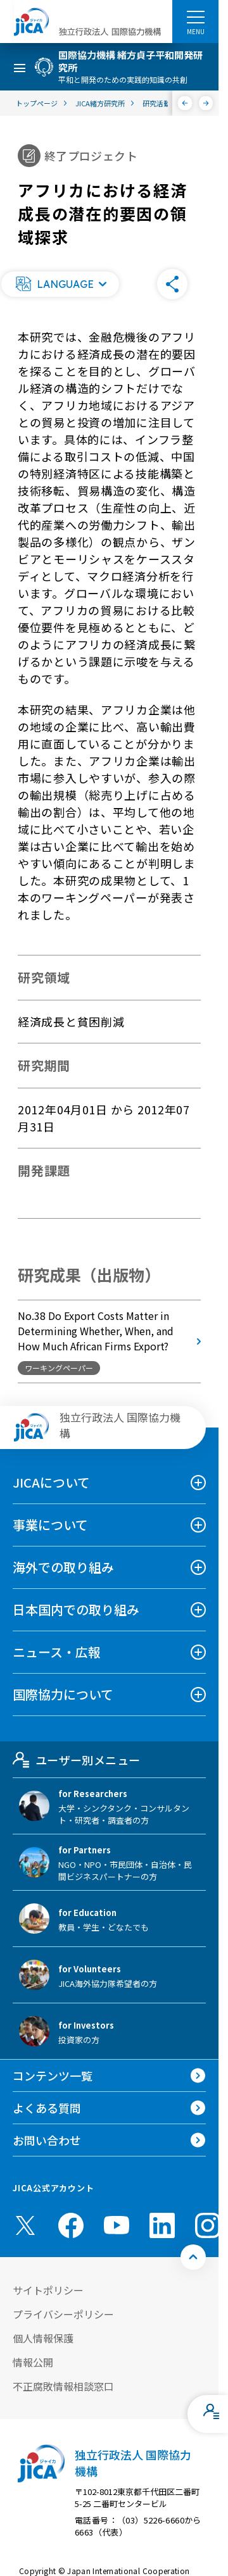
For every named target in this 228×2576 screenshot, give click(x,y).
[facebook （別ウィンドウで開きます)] (71, 2225)
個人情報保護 (43, 2338)
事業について (50, 1524)
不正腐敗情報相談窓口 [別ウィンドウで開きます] (63, 2386)
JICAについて (51, 1482)
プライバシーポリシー (63, 2314)
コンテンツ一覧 (52, 2075)
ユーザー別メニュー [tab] (76, 1760)
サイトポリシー (48, 2290)
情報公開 (33, 2362)
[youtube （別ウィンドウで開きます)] (116, 2225)
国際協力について (63, 1694)
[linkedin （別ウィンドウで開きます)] (162, 2225)
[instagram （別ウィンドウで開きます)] (207, 2225)
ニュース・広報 (57, 1652)
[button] (60, 284)
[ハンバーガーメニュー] (195, 16)
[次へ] (206, 103)
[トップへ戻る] (193, 2257)
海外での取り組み (63, 1567)
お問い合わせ (47, 2140)
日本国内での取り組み (76, 1609)
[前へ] (185, 103)
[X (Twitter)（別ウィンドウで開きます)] (25, 2225)
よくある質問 (47, 2108)
